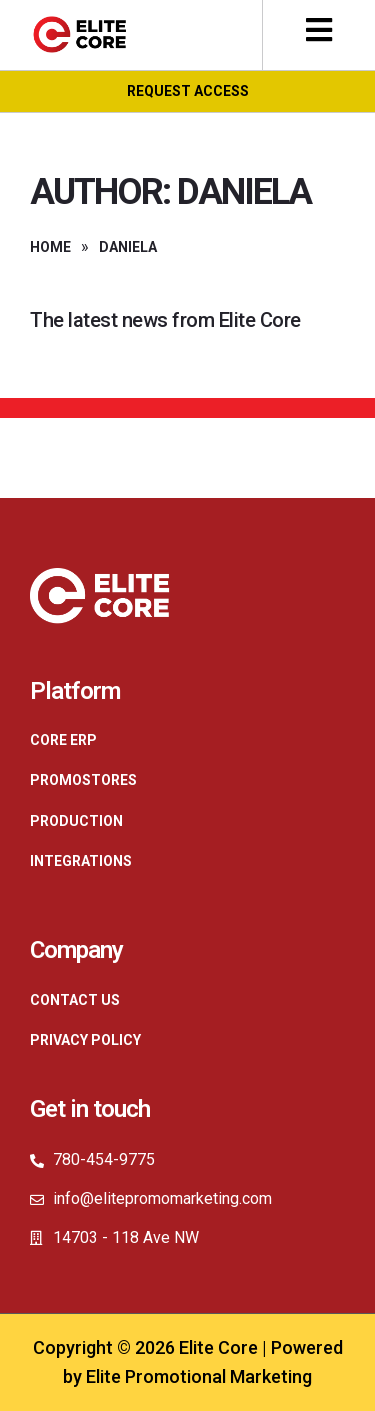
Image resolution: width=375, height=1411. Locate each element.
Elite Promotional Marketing (199, 1376)
